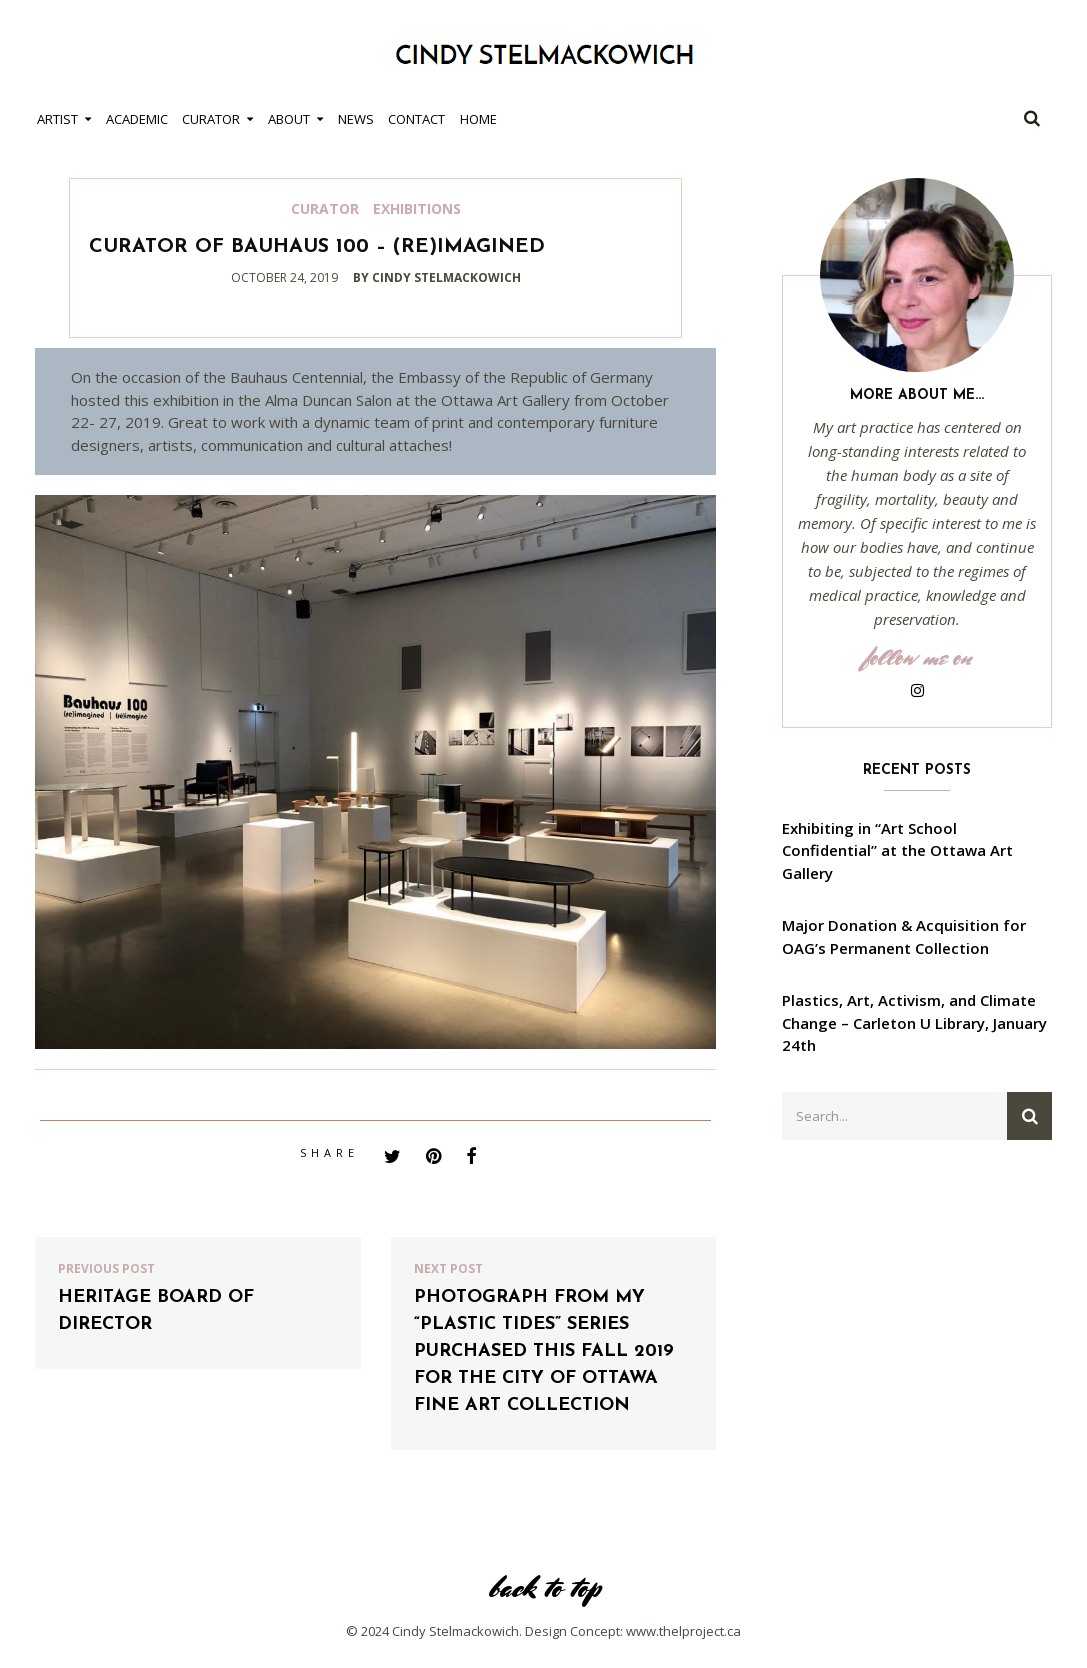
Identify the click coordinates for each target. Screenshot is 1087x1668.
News (356, 119)
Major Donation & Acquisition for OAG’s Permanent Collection (904, 936)
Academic (137, 119)
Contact (416, 119)
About (289, 119)
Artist (57, 119)
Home (478, 119)
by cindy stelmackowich (437, 277)
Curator (211, 119)
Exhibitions (417, 209)
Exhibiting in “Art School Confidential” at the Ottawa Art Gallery (897, 850)
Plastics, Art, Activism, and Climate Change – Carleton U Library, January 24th (914, 1022)
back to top (544, 1587)
